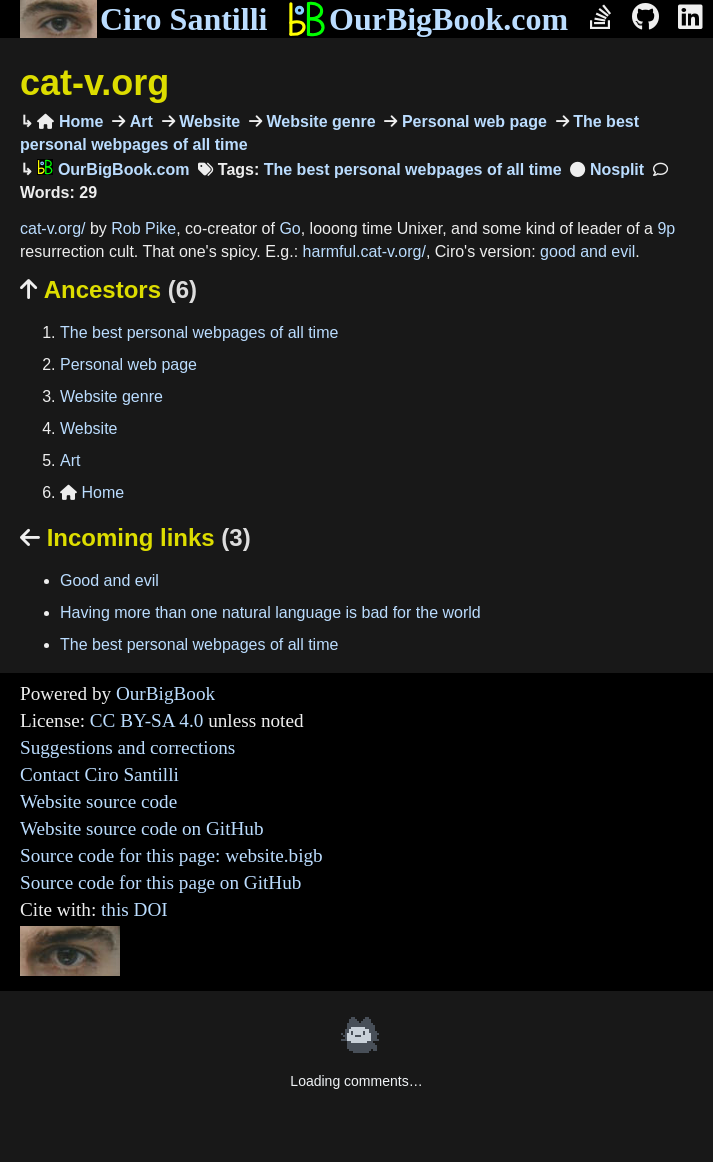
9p (666, 228)
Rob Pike (143, 228)
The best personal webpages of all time (413, 169)
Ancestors (108, 289)
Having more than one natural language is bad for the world (270, 612)
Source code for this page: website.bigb (171, 855)
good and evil (587, 251)
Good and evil (109, 580)
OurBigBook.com (427, 19)
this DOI (134, 909)
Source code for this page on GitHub (160, 882)
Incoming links (135, 537)
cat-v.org (94, 82)
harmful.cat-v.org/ (364, 251)
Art (139, 121)
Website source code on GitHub (142, 828)
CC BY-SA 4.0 (147, 720)
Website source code (98, 801)
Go (289, 228)
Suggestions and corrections (127, 747)
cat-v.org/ (53, 228)
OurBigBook (165, 693)
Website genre (319, 121)
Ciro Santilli (143, 19)
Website (208, 121)
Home (70, 121)
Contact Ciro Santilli (99, 774)
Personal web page (471, 121)
